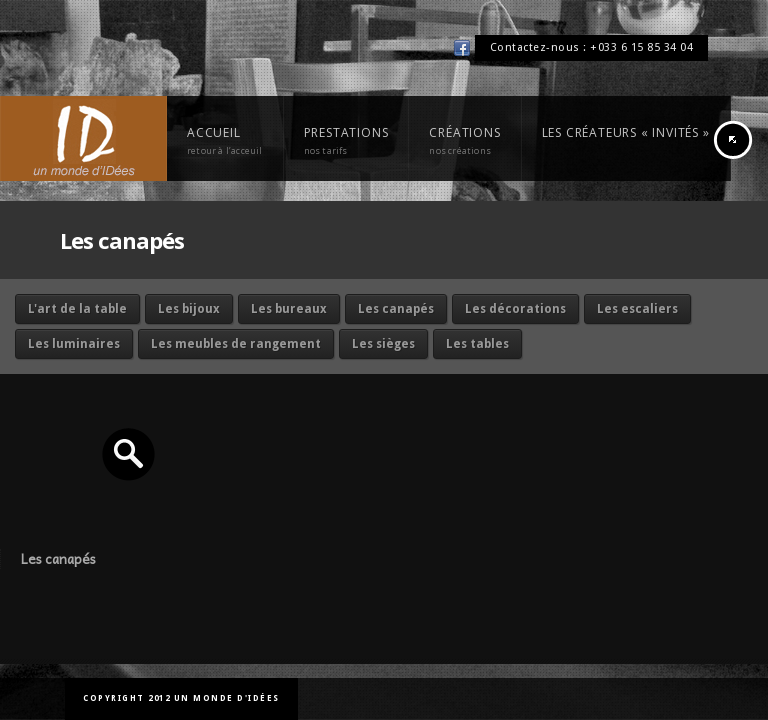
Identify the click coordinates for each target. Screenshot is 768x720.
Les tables (477, 344)
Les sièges (383, 344)
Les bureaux (289, 309)
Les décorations (515, 309)
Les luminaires (74, 344)
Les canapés (396, 309)
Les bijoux (189, 309)
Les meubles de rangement (236, 344)
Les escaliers (637, 309)
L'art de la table (77, 309)
